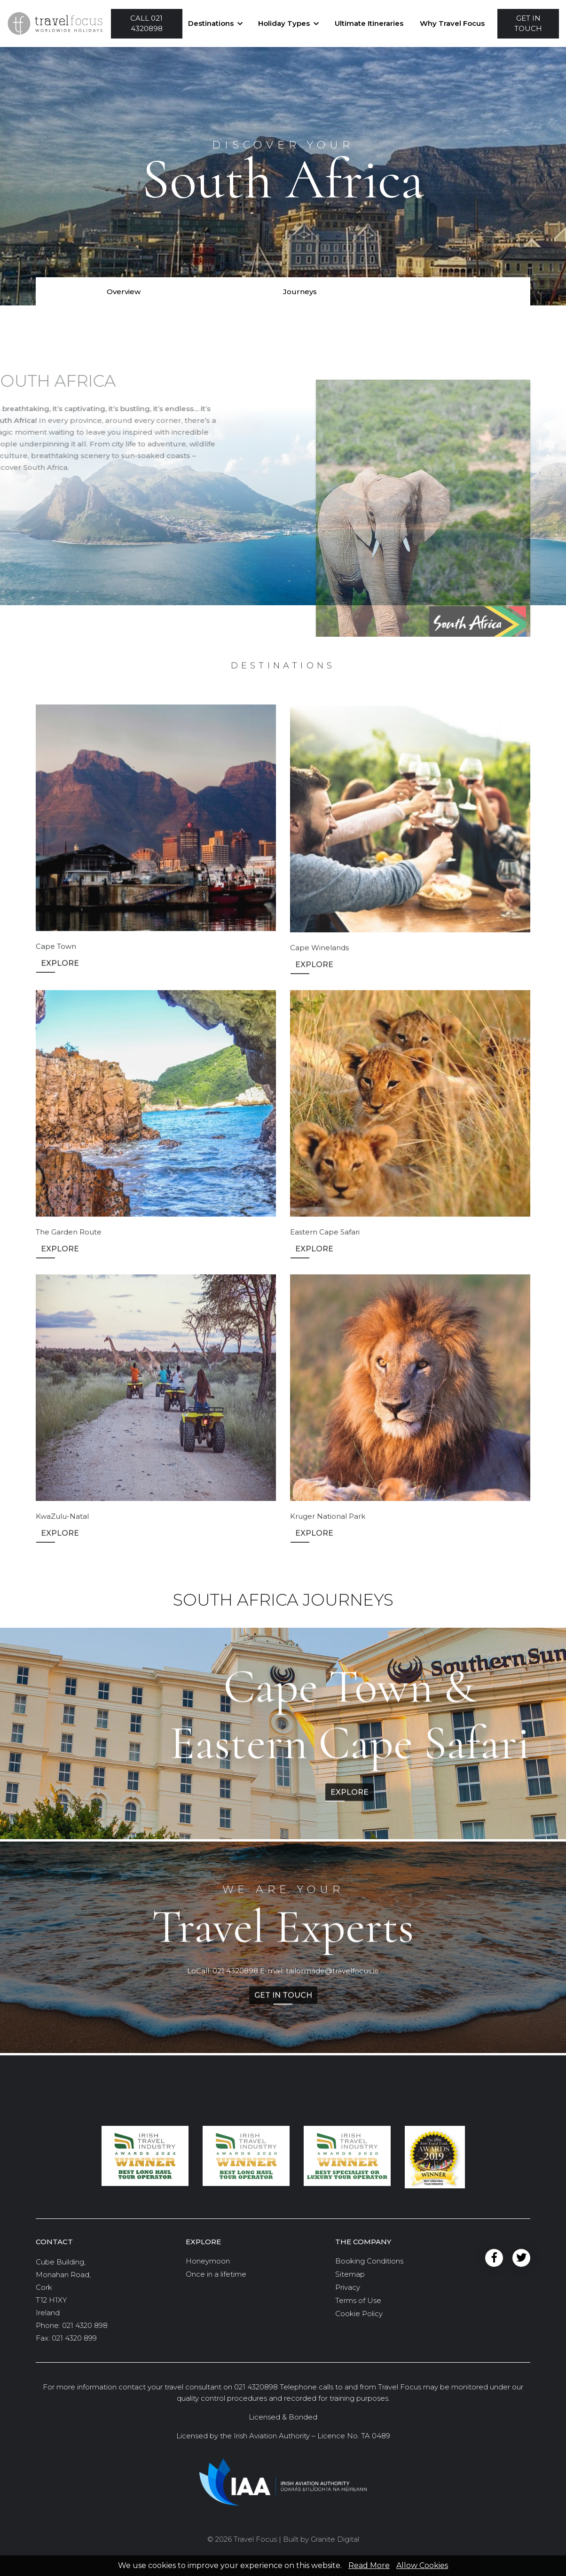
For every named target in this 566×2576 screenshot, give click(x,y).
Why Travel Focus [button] (452, 23)
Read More (369, 2565)
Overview (124, 291)
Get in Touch (283, 2002)
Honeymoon (208, 2260)
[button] (146, 24)
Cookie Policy (359, 2313)
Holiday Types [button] (284, 23)
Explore (60, 986)
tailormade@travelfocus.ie (332, 1978)
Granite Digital (335, 2539)
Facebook (494, 2258)
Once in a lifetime (216, 2274)
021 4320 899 (74, 2338)
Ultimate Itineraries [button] (369, 23)
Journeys (300, 291)
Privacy (347, 2287)
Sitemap (350, 2274)
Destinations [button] (211, 23)
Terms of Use (358, 2300)
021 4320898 (235, 1978)
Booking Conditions (369, 2260)
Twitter (521, 2258)
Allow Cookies (422, 2565)
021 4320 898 (85, 2325)
